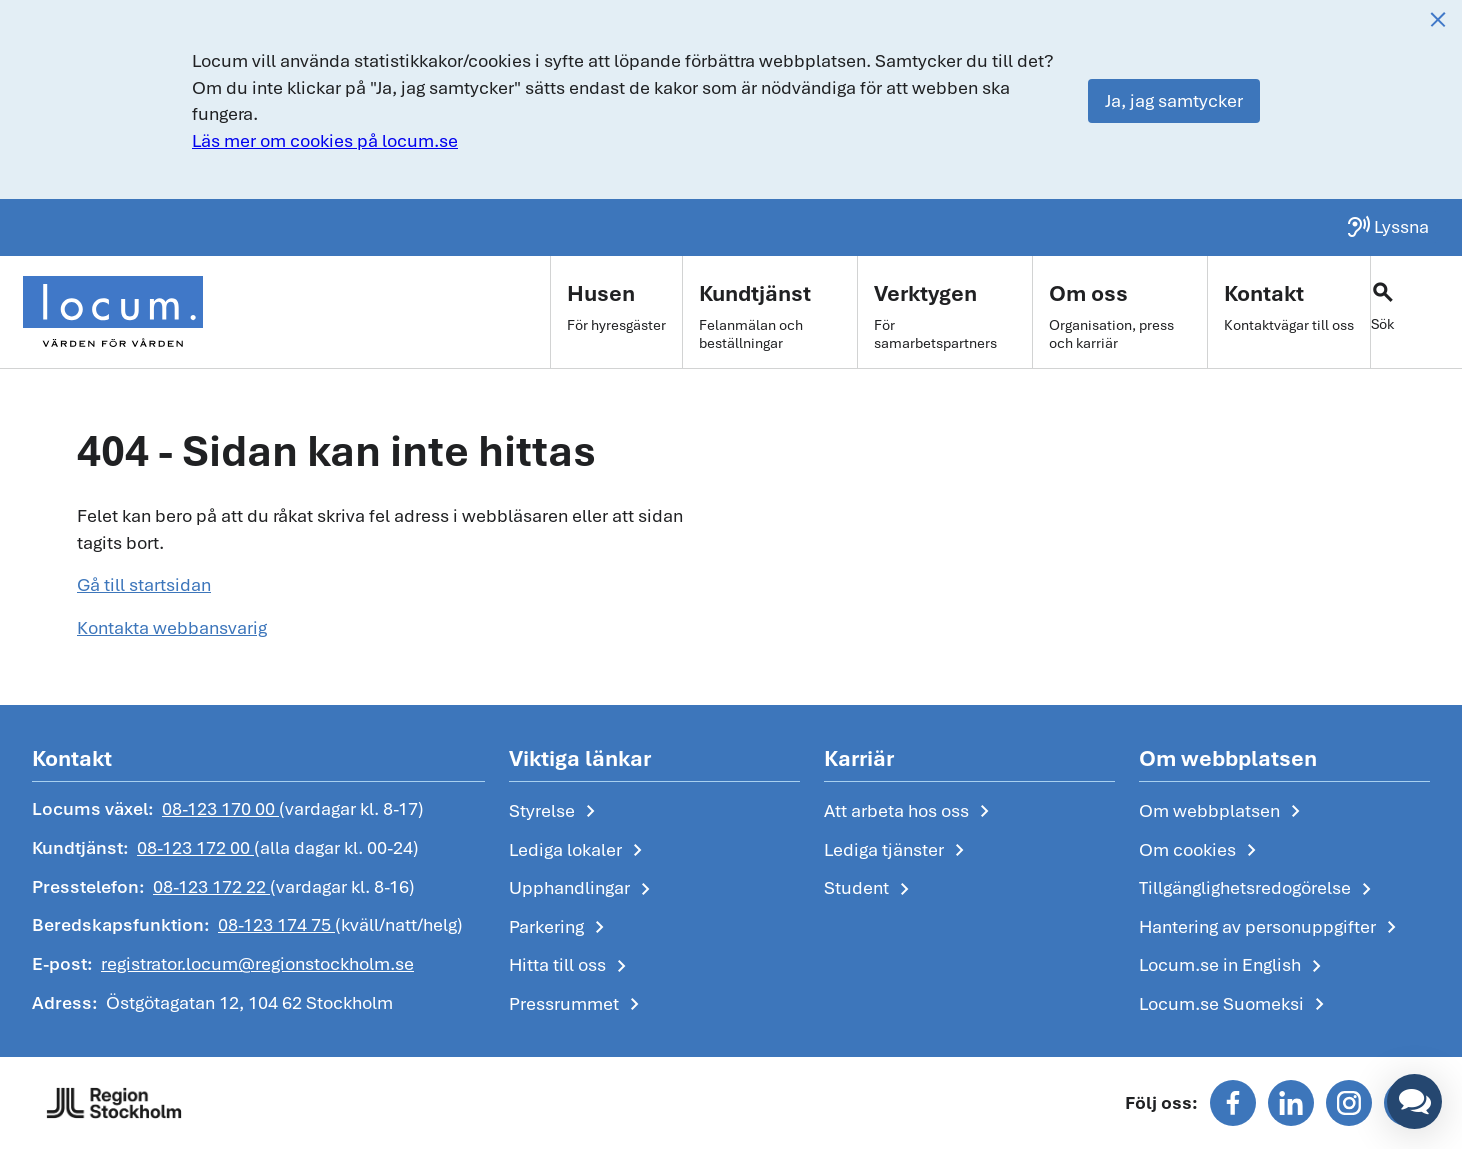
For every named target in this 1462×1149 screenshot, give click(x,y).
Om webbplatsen (1223, 812)
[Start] (113, 312)
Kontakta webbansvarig (172, 627)
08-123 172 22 (211, 886)
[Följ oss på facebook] (1233, 1103)
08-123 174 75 (276, 924)
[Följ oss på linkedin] (1291, 1103)
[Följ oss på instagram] (1349, 1103)
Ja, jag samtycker (1174, 100)
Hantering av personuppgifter (1271, 928)
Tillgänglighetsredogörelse (1259, 889)
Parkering (560, 928)
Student (870, 889)
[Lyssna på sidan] (1387, 227)
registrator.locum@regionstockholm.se (257, 963)
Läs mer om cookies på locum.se (325, 140)
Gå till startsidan (144, 584)
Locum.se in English (1234, 966)
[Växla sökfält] (1412, 312)
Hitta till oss (571, 966)
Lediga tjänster (898, 851)
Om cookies (1201, 851)
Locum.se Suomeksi (1235, 1005)
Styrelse (556, 812)
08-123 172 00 (195, 847)
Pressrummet (578, 1005)
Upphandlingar (583, 889)
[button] (1414, 1101)
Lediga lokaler (579, 851)
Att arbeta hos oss (910, 812)
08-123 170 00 (220, 808)
